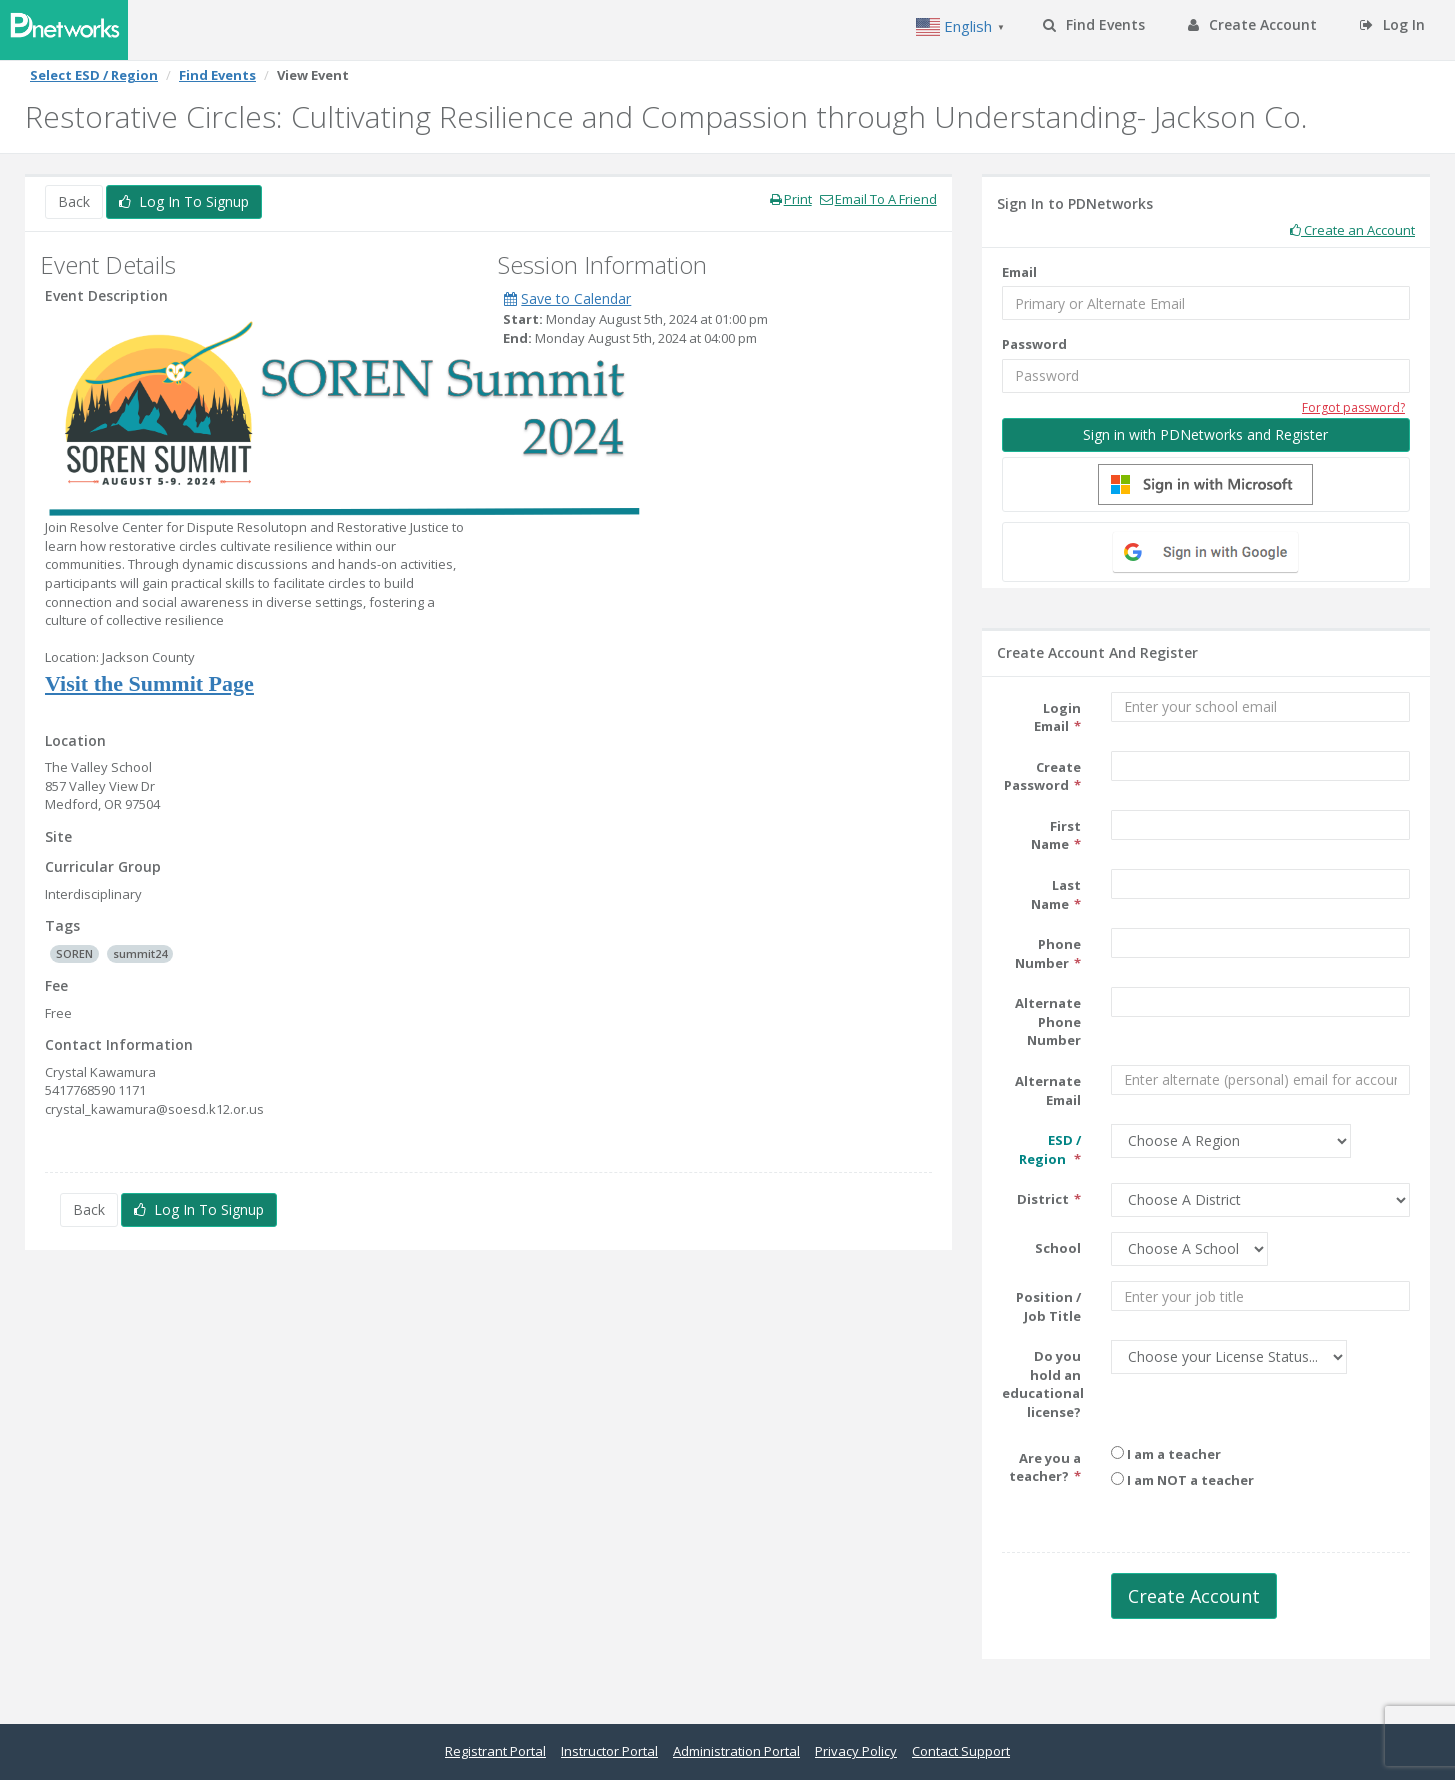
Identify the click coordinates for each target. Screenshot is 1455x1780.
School (1058, 1248)
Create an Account (1352, 230)
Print (791, 199)
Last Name (1056, 894)
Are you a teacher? (1045, 1467)
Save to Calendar (567, 298)
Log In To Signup (184, 201)
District (1043, 1199)
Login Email (1057, 717)
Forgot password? (1353, 407)
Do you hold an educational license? (1043, 1384)
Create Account (1252, 24)
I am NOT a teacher (1182, 1480)
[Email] (1206, 303)
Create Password (1042, 776)
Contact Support (961, 1751)
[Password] (1206, 376)
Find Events (1094, 24)
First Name (1056, 835)
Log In (1392, 24)
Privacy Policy (856, 1751)
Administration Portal (736, 1751)
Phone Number (1048, 953)
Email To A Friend (878, 199)
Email (1019, 272)
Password (1034, 344)
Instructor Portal (609, 1751)
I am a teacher (1166, 1454)
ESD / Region (1050, 1149)
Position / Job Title (1048, 1306)
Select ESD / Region (94, 75)
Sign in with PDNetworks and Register (1205, 434)
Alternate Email (1048, 1090)
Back (74, 201)
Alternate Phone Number (1048, 1021)
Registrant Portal (495, 1751)
